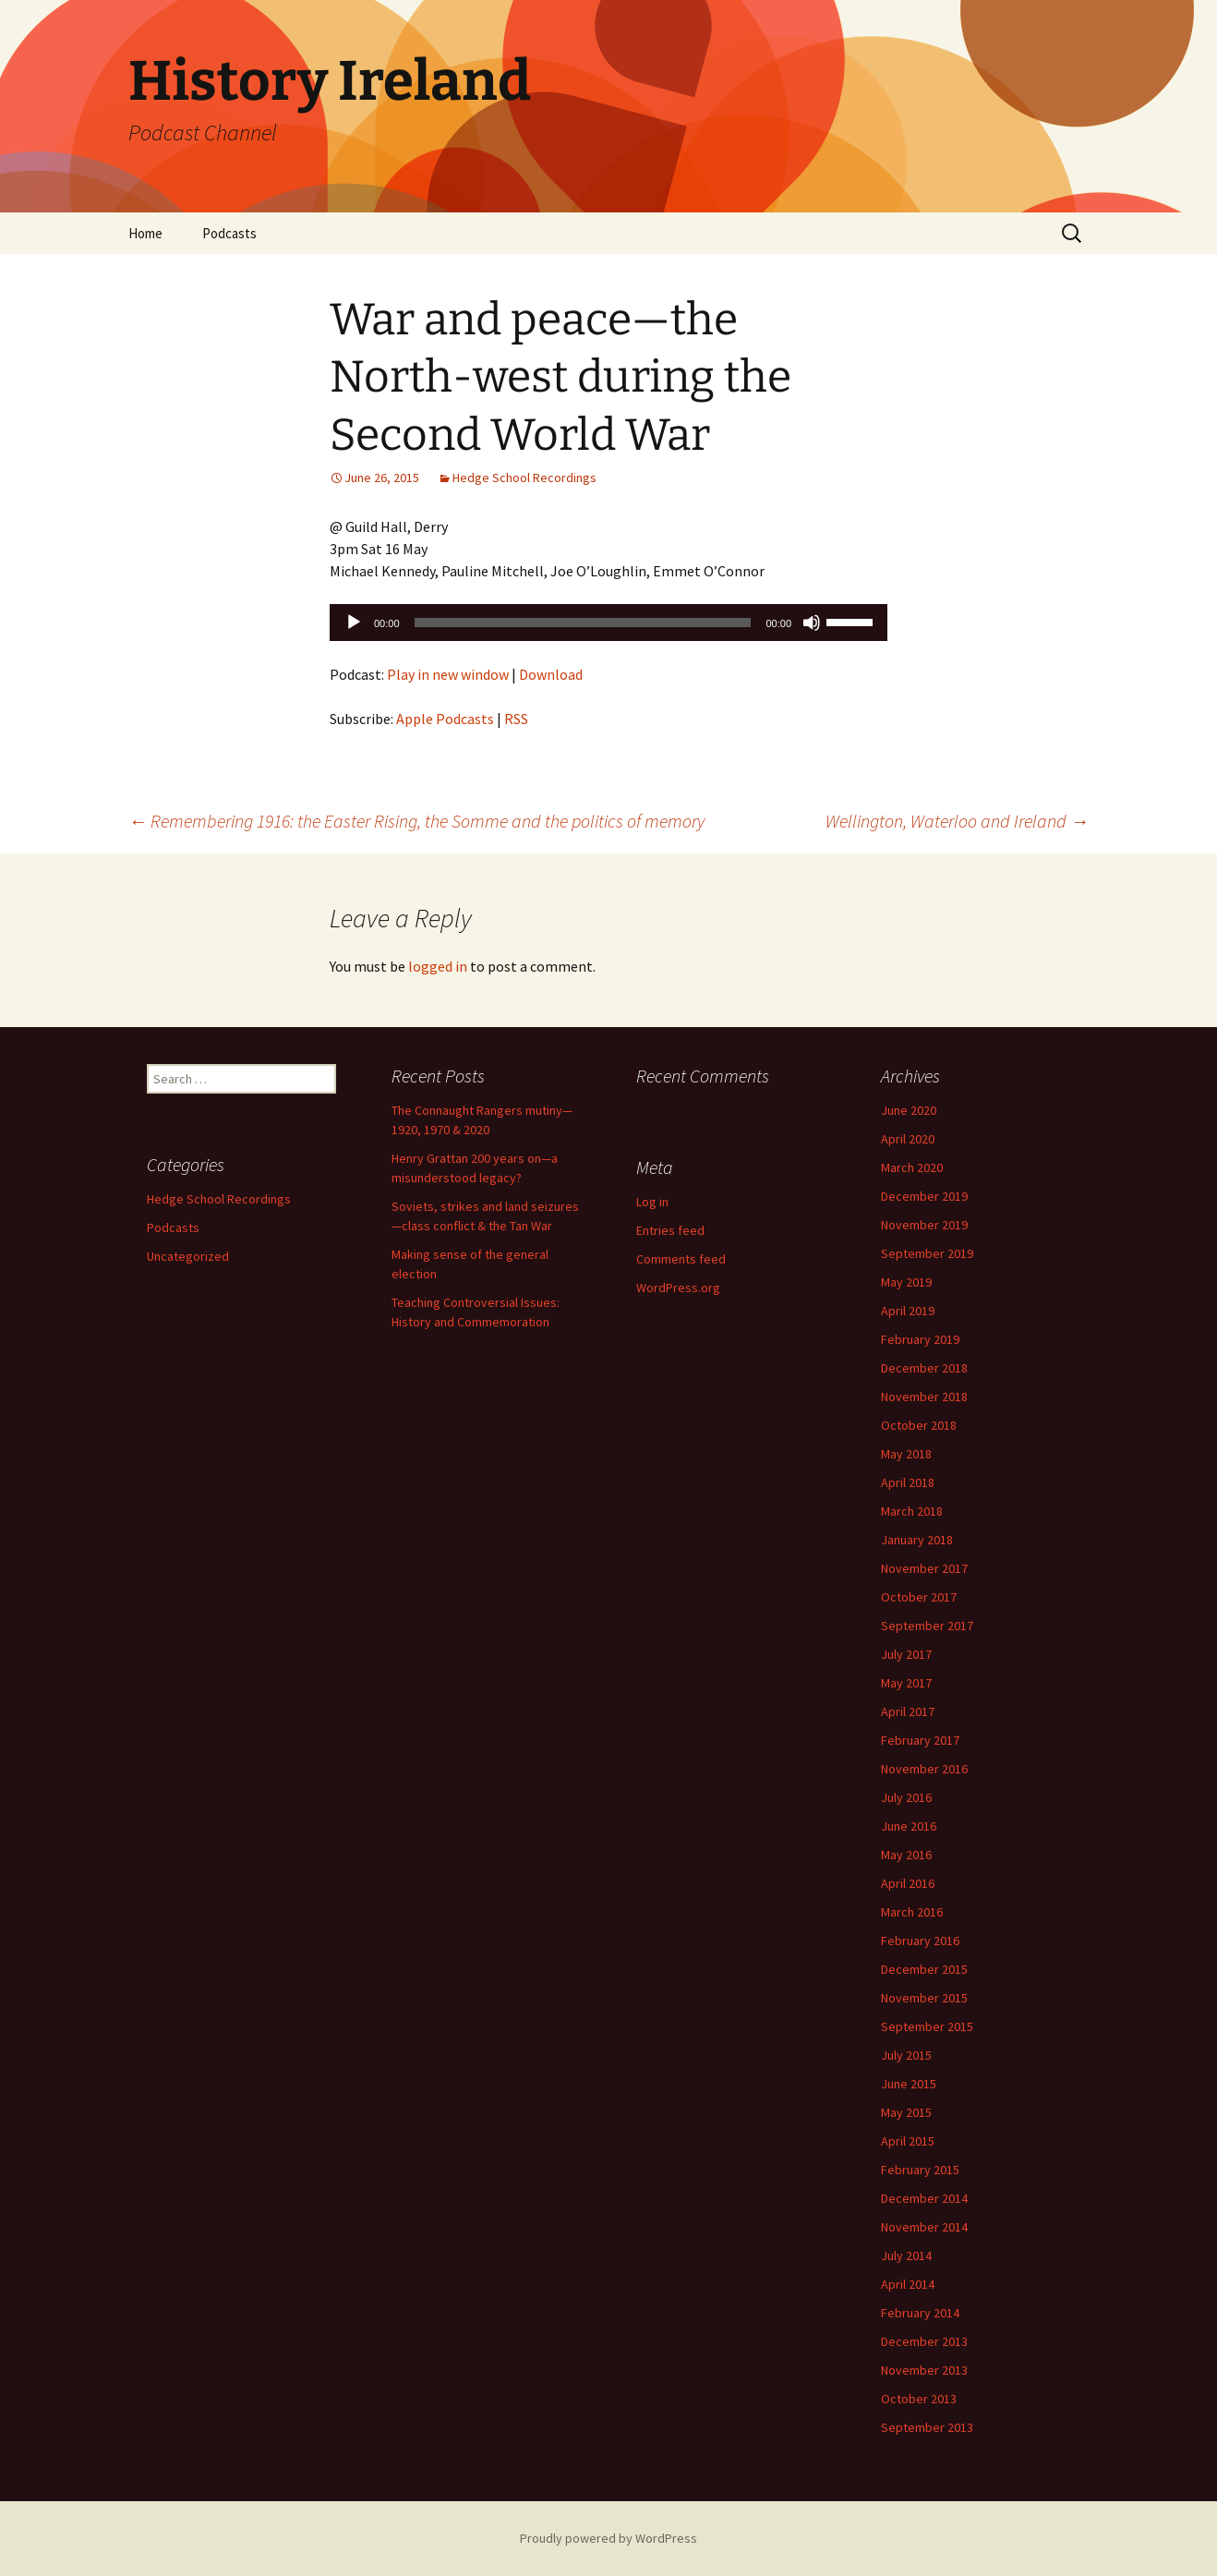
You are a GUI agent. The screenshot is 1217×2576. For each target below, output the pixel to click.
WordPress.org (678, 1287)
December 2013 (924, 2341)
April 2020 (907, 1139)
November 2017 (924, 1568)
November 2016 (924, 1768)
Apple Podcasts (445, 718)
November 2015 (924, 1997)
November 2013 (924, 2370)
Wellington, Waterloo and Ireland (957, 820)
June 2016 (908, 1826)
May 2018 (906, 1453)
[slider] (583, 622)
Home (145, 233)
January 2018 (917, 1539)
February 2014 (920, 2312)
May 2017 (906, 1683)
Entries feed (670, 1230)
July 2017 (906, 1654)
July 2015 (906, 2055)
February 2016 (920, 1940)
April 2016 (907, 1883)
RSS (516, 718)
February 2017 (920, 1740)
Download (551, 674)
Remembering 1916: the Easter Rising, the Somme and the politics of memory (416, 820)
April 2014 (907, 2284)
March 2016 (912, 1912)
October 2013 (919, 2398)
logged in (437, 966)
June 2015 (908, 2083)
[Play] (353, 622)
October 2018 (919, 1425)
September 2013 (927, 2427)
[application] (608, 622)
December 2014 (924, 2198)
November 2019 (924, 1224)
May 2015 (906, 2112)
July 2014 (906, 2255)
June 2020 (908, 1110)
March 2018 (912, 1511)
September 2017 (927, 1625)
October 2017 (919, 1597)
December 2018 (924, 1368)
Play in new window (448, 674)
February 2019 (920, 1339)
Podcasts (229, 233)
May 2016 (906, 1854)
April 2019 (907, 1310)
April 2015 (907, 2141)
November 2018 (924, 1396)
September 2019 (927, 1253)
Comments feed (681, 1259)
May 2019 (906, 1282)
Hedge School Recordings (524, 477)
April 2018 (907, 1482)
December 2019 (924, 1196)
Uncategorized (188, 1256)
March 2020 (912, 1167)
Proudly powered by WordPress (608, 2538)
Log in (652, 1201)
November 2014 (924, 2227)
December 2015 (924, 1969)
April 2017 (907, 1711)
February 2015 (920, 2169)
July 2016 (906, 1797)
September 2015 (927, 2026)
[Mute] (811, 622)
